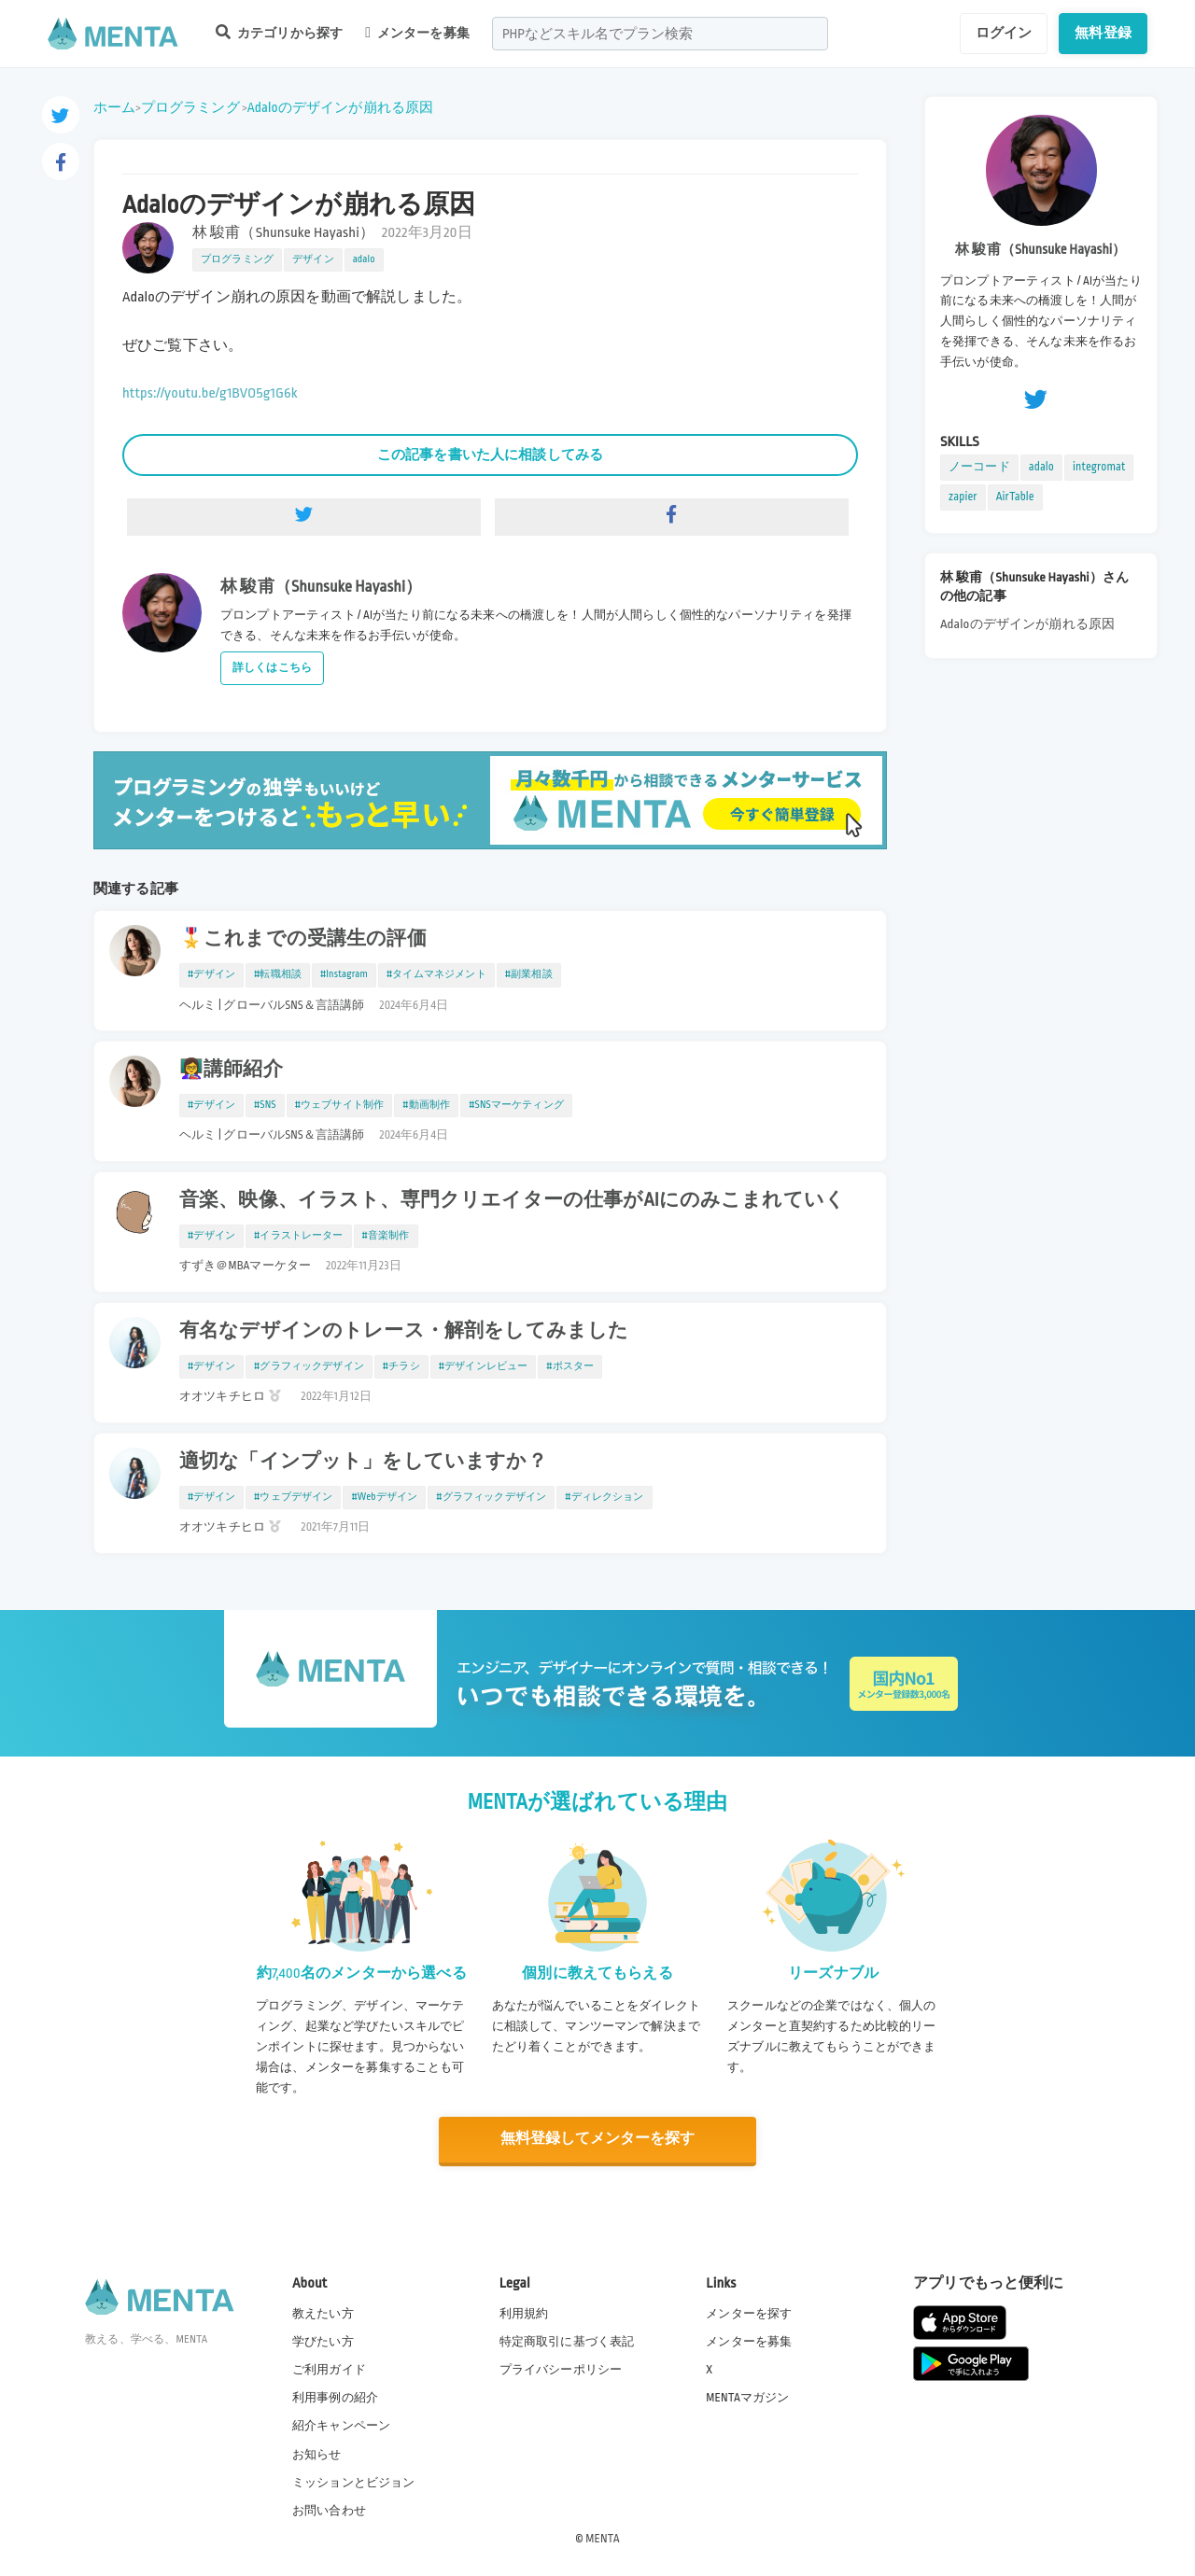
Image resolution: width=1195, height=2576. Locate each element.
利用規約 (524, 2312)
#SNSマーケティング (516, 1105)
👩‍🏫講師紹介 (231, 1069)
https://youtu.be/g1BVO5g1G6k (210, 393)
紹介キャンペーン (341, 2425)
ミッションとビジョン (353, 2481)
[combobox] (660, 33)
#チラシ (401, 1366)
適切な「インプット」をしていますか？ (363, 1461)
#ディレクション (604, 1497)
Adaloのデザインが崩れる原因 (340, 107)
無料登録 (1103, 32)
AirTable (1015, 496)
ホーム (114, 107)
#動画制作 (426, 1105)
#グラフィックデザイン (309, 1366)
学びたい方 (323, 2340)
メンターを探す (749, 2312)
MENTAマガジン (747, 2396)
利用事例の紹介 (335, 2396)
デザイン (313, 259)
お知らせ (317, 2453)
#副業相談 (529, 974)
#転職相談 (278, 974)
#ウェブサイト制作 (340, 1105)
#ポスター (570, 1366)
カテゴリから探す (279, 32)
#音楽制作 (386, 1235)
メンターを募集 (417, 32)
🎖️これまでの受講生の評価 (303, 939)
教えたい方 (323, 2312)
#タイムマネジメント (436, 974)
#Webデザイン (384, 1497)
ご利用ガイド (329, 2368)
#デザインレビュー (483, 1366)
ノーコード (979, 466)
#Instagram (344, 974)
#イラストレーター (299, 1235)
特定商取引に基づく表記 (567, 2340)
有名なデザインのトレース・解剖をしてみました (403, 1331)
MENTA (602, 2537)
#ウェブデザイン (293, 1497)
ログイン (1004, 32)
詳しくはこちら (272, 668)
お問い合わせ (329, 2509)
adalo (364, 259)
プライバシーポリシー (561, 2368)
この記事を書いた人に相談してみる (490, 454)
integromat (1099, 466)
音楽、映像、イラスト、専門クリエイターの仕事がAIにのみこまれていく (512, 1200)
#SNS (265, 1105)
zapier (963, 496)
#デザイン (211, 974)
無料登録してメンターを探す (597, 2140)
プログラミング (190, 107)
